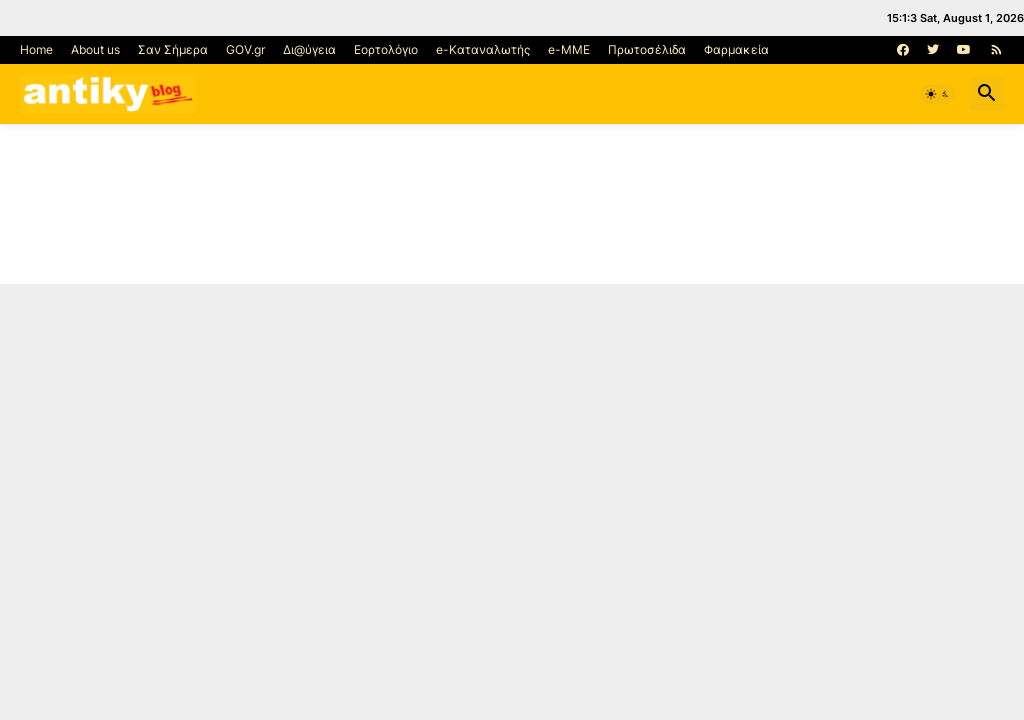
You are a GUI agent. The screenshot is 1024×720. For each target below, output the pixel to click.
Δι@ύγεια (309, 49)
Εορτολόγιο (386, 49)
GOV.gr (245, 49)
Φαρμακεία (736, 49)
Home (36, 49)
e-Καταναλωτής (483, 49)
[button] (938, 94)
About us (95, 49)
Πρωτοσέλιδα (647, 49)
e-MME (569, 49)
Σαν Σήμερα (173, 49)
